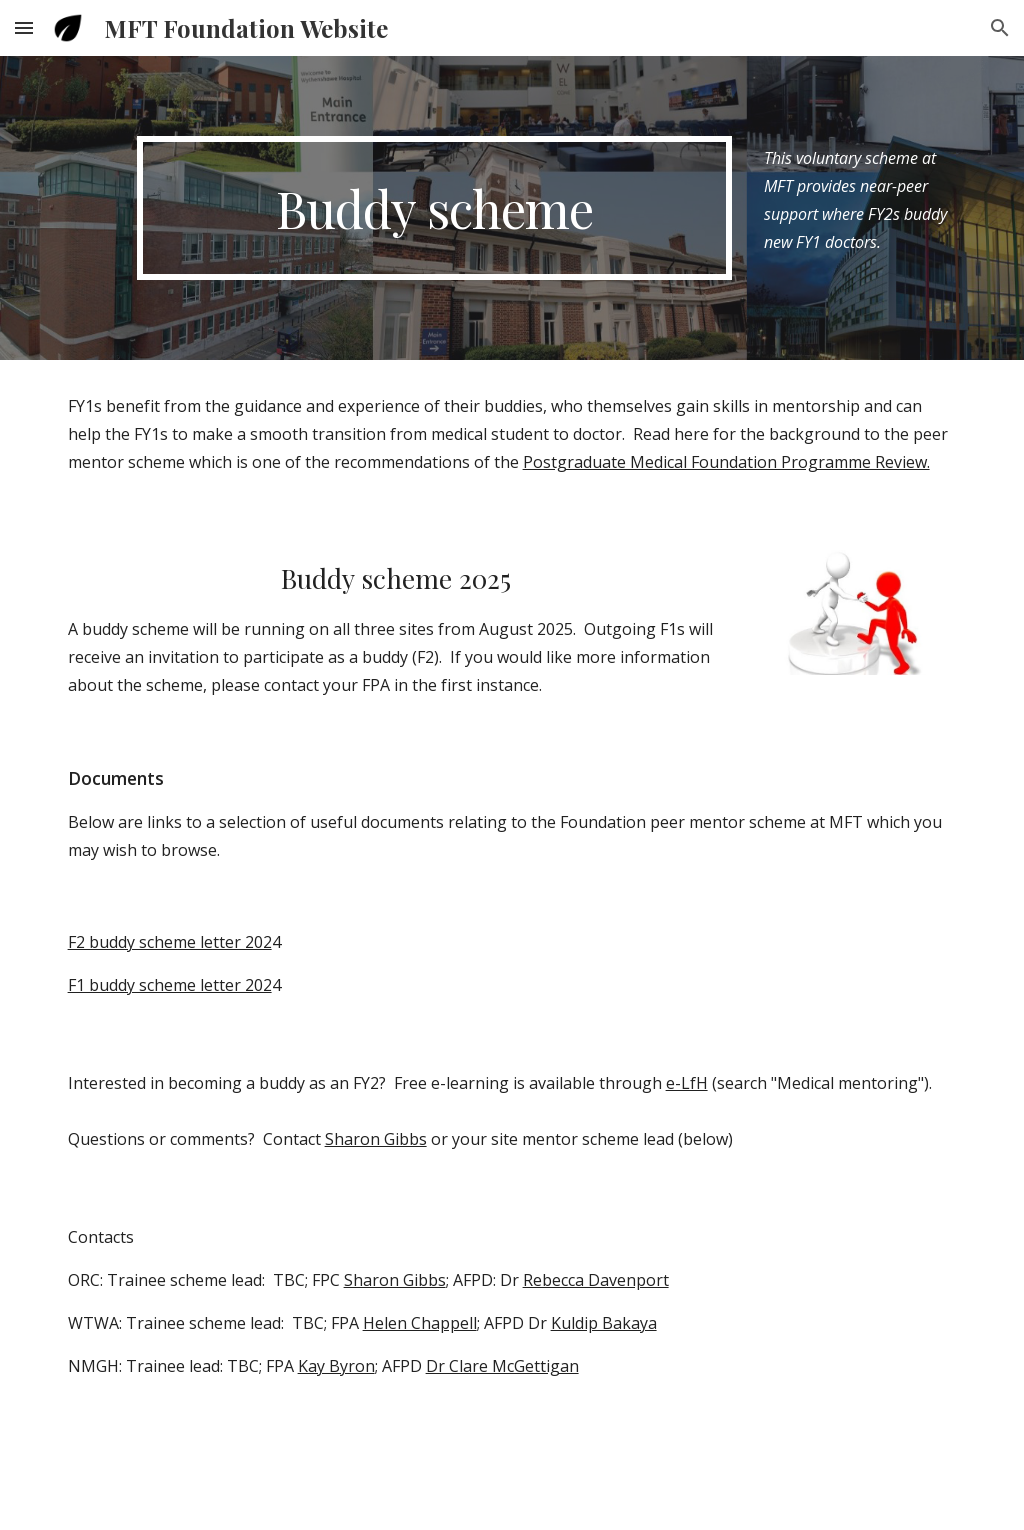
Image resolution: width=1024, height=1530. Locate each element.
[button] (24, 27)
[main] (434, 208)
